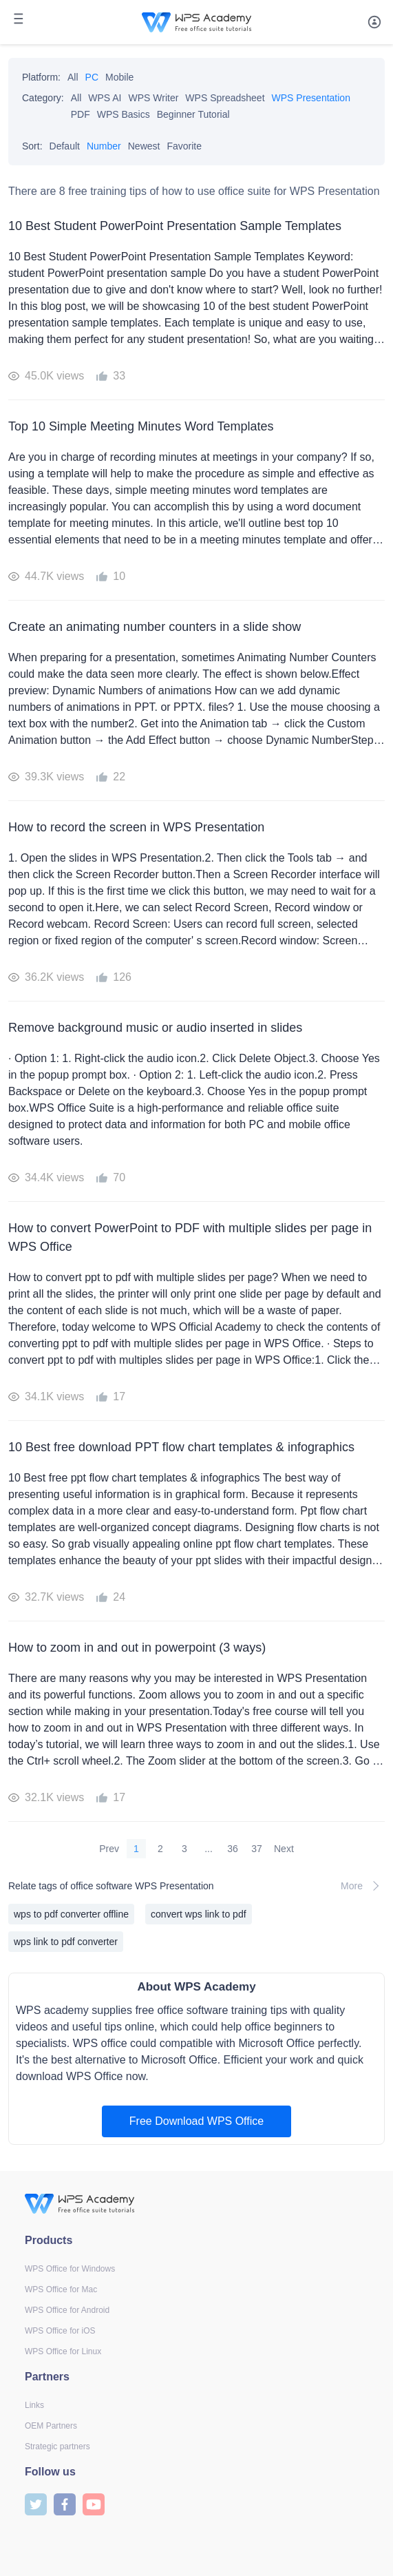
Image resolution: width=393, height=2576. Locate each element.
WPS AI (104, 97)
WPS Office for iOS (60, 2331)
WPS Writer (154, 97)
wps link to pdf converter (66, 1941)
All (72, 77)
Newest (144, 146)
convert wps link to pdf (198, 1914)
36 (232, 1848)
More (363, 1886)
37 (256, 1848)
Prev (109, 1848)
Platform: (41, 77)
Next (284, 1848)
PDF (80, 114)
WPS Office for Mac (61, 2289)
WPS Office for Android (67, 2310)
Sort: (32, 146)
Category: (43, 97)
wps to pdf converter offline (71, 1914)
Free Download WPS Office (196, 2121)
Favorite (184, 146)
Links (34, 2405)
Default (65, 146)
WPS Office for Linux (63, 2351)
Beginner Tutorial (193, 114)
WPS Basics (123, 114)
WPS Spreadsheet (224, 97)
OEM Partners (51, 2426)
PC (91, 77)
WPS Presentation (311, 97)
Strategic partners (57, 2446)
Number (104, 146)
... (208, 1848)
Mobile (119, 77)
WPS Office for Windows (70, 2269)
